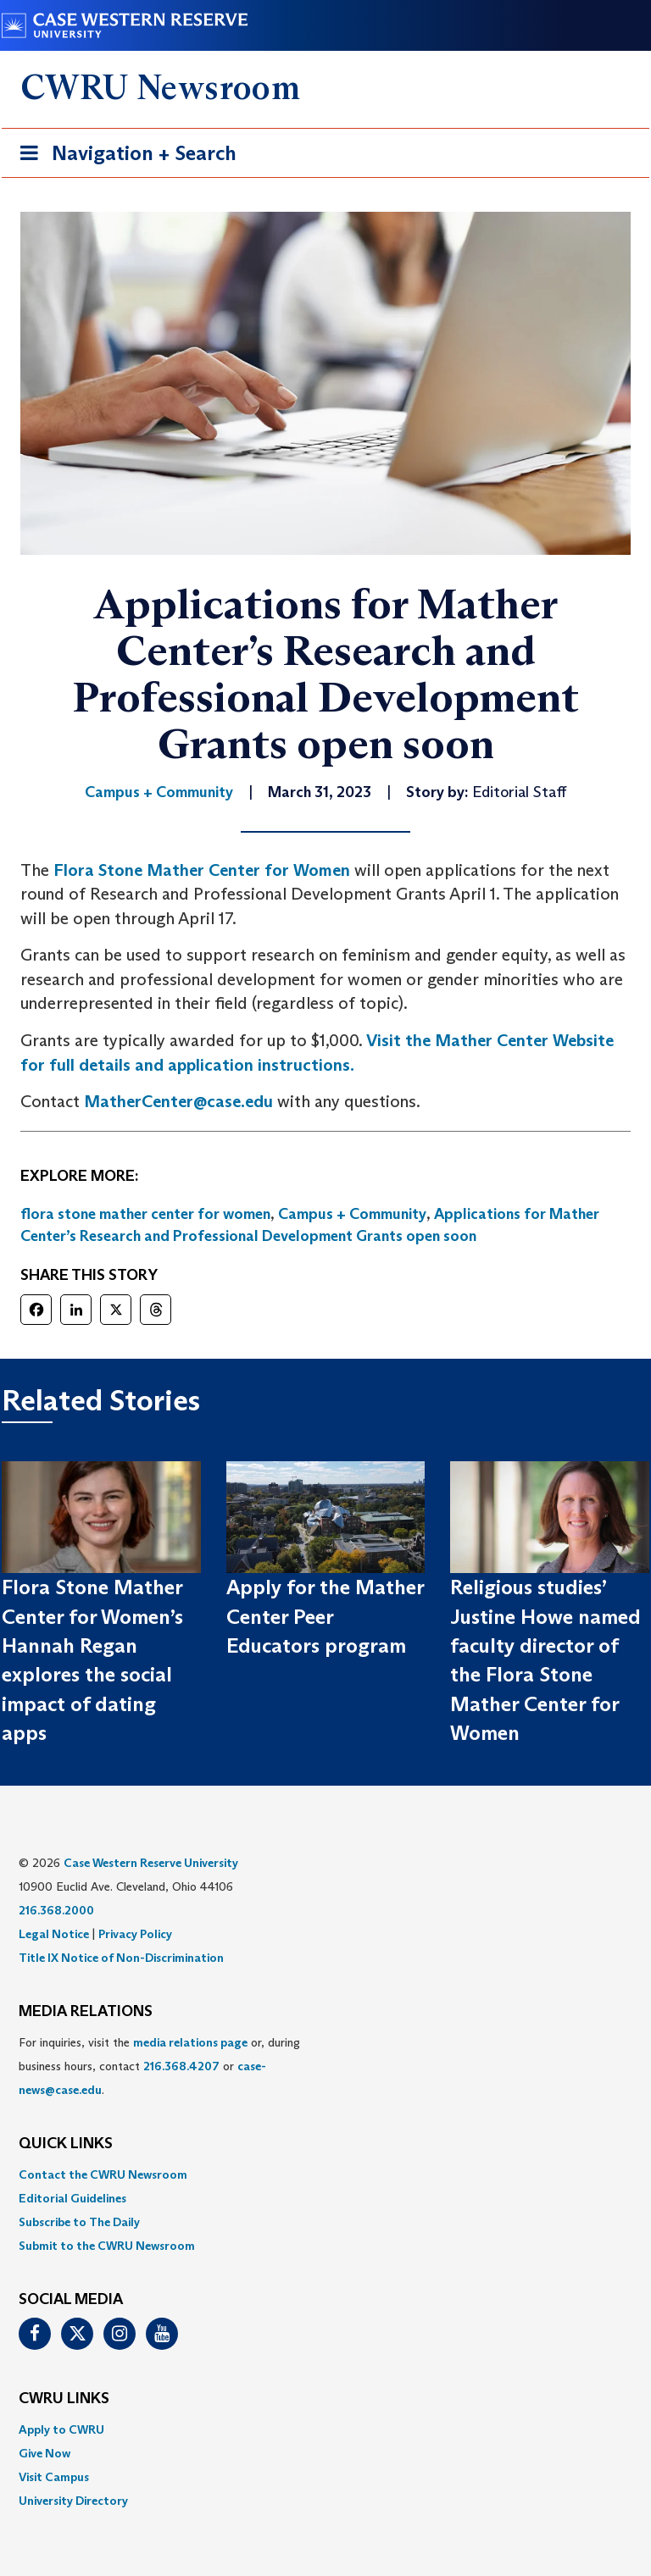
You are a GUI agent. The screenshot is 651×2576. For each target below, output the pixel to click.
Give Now (44, 2453)
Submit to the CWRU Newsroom (107, 2245)
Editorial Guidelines (72, 2198)
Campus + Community (352, 1214)
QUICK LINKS (66, 2144)
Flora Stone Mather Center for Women (201, 870)
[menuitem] (325, 2174)
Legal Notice (54, 1934)
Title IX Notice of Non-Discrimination (121, 1957)
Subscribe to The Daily (79, 2222)
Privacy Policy (135, 1934)
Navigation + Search (122, 156)
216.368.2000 (56, 1910)
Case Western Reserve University (151, 1862)
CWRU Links (64, 2398)
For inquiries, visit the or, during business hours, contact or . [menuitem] (159, 2066)
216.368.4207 (181, 2066)
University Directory (73, 2500)
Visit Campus (54, 2477)
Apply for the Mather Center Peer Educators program (325, 1616)
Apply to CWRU (61, 2429)
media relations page (190, 2042)
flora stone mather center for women (145, 1214)
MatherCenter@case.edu (178, 1101)
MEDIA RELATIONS (86, 2011)
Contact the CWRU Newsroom (103, 2174)
